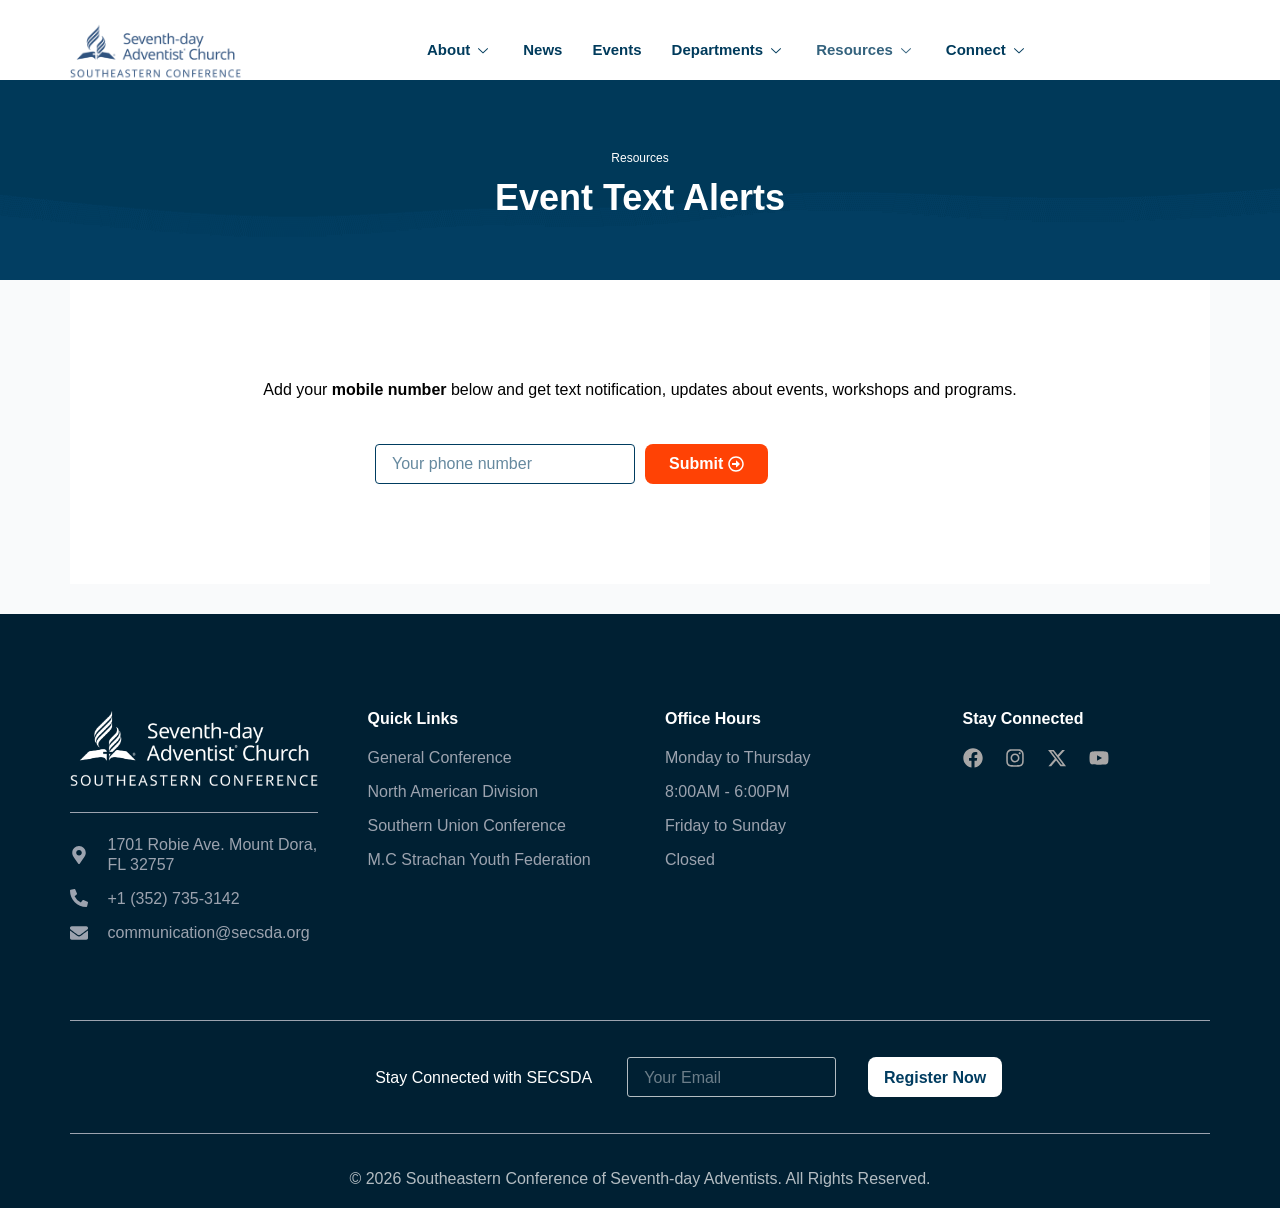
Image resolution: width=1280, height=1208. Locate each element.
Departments (729, 49)
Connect (987, 49)
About (460, 49)
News (542, 49)
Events (617, 49)
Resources (866, 49)
